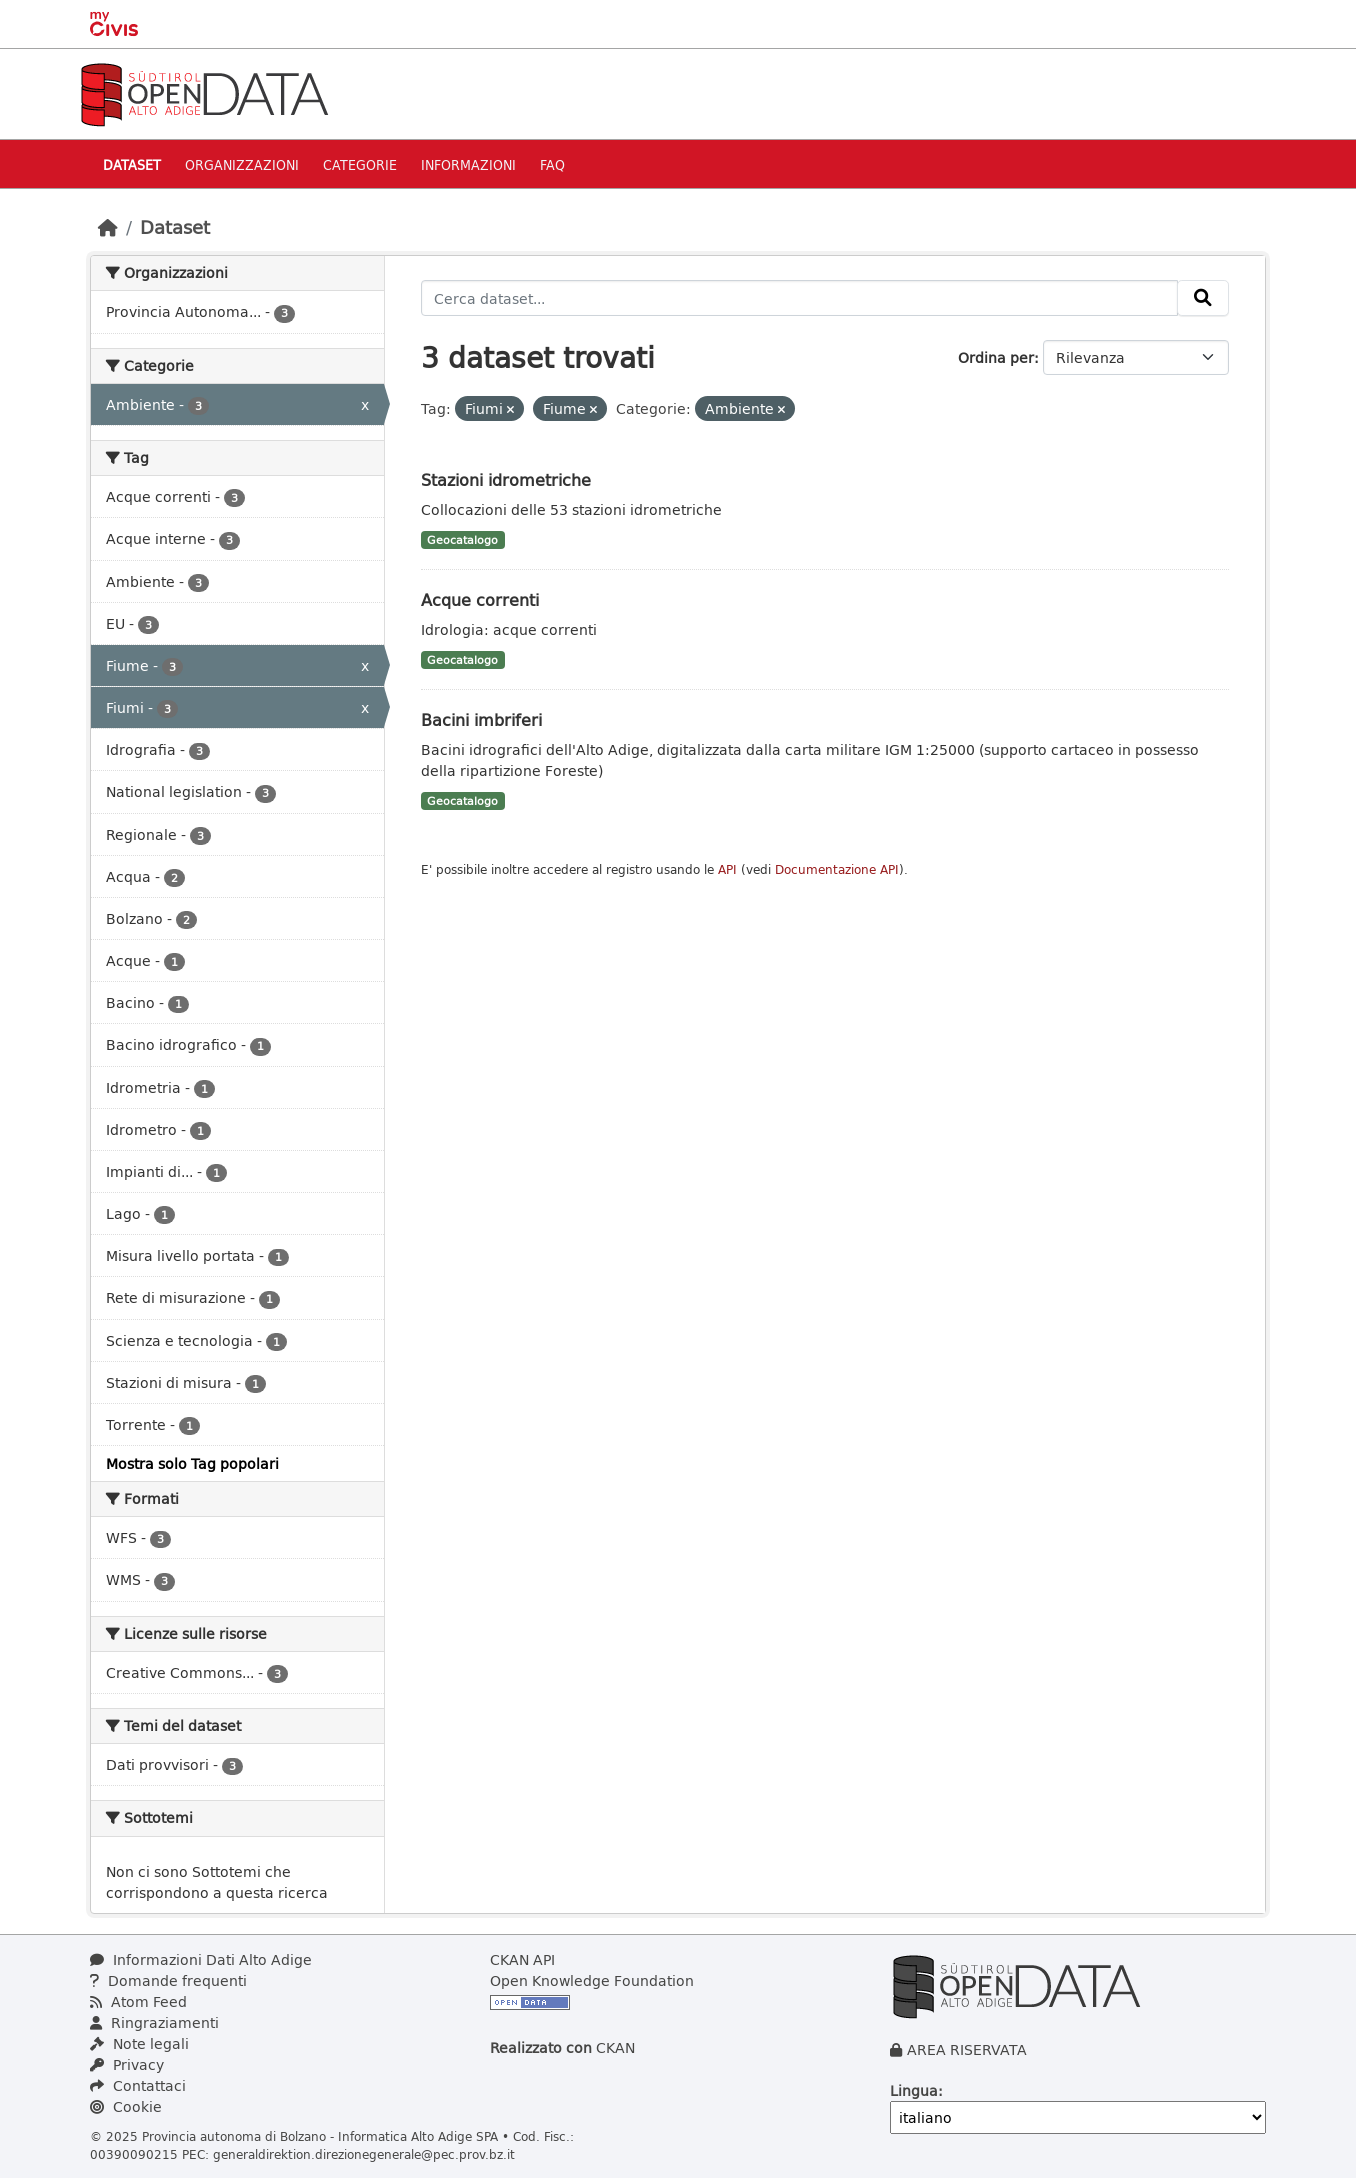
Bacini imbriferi (481, 719)
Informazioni (468, 164)
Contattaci (138, 2085)
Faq (552, 164)
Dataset (132, 164)
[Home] (108, 227)
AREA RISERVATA (967, 2049)
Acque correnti (480, 599)
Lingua (914, 2090)
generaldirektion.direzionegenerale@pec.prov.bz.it (364, 2154)
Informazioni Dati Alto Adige (201, 1959)
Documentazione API (837, 869)
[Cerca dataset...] (800, 298)
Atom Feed (138, 2001)
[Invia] (1203, 298)
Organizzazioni (242, 164)
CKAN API (522, 1959)
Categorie (360, 164)
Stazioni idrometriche (506, 479)
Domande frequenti (168, 1980)
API (727, 869)
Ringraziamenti (154, 2022)
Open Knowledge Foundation (592, 1980)
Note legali (139, 2043)
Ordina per (996, 357)
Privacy (127, 2064)
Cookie (126, 2106)
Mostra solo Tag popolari (192, 1463)
